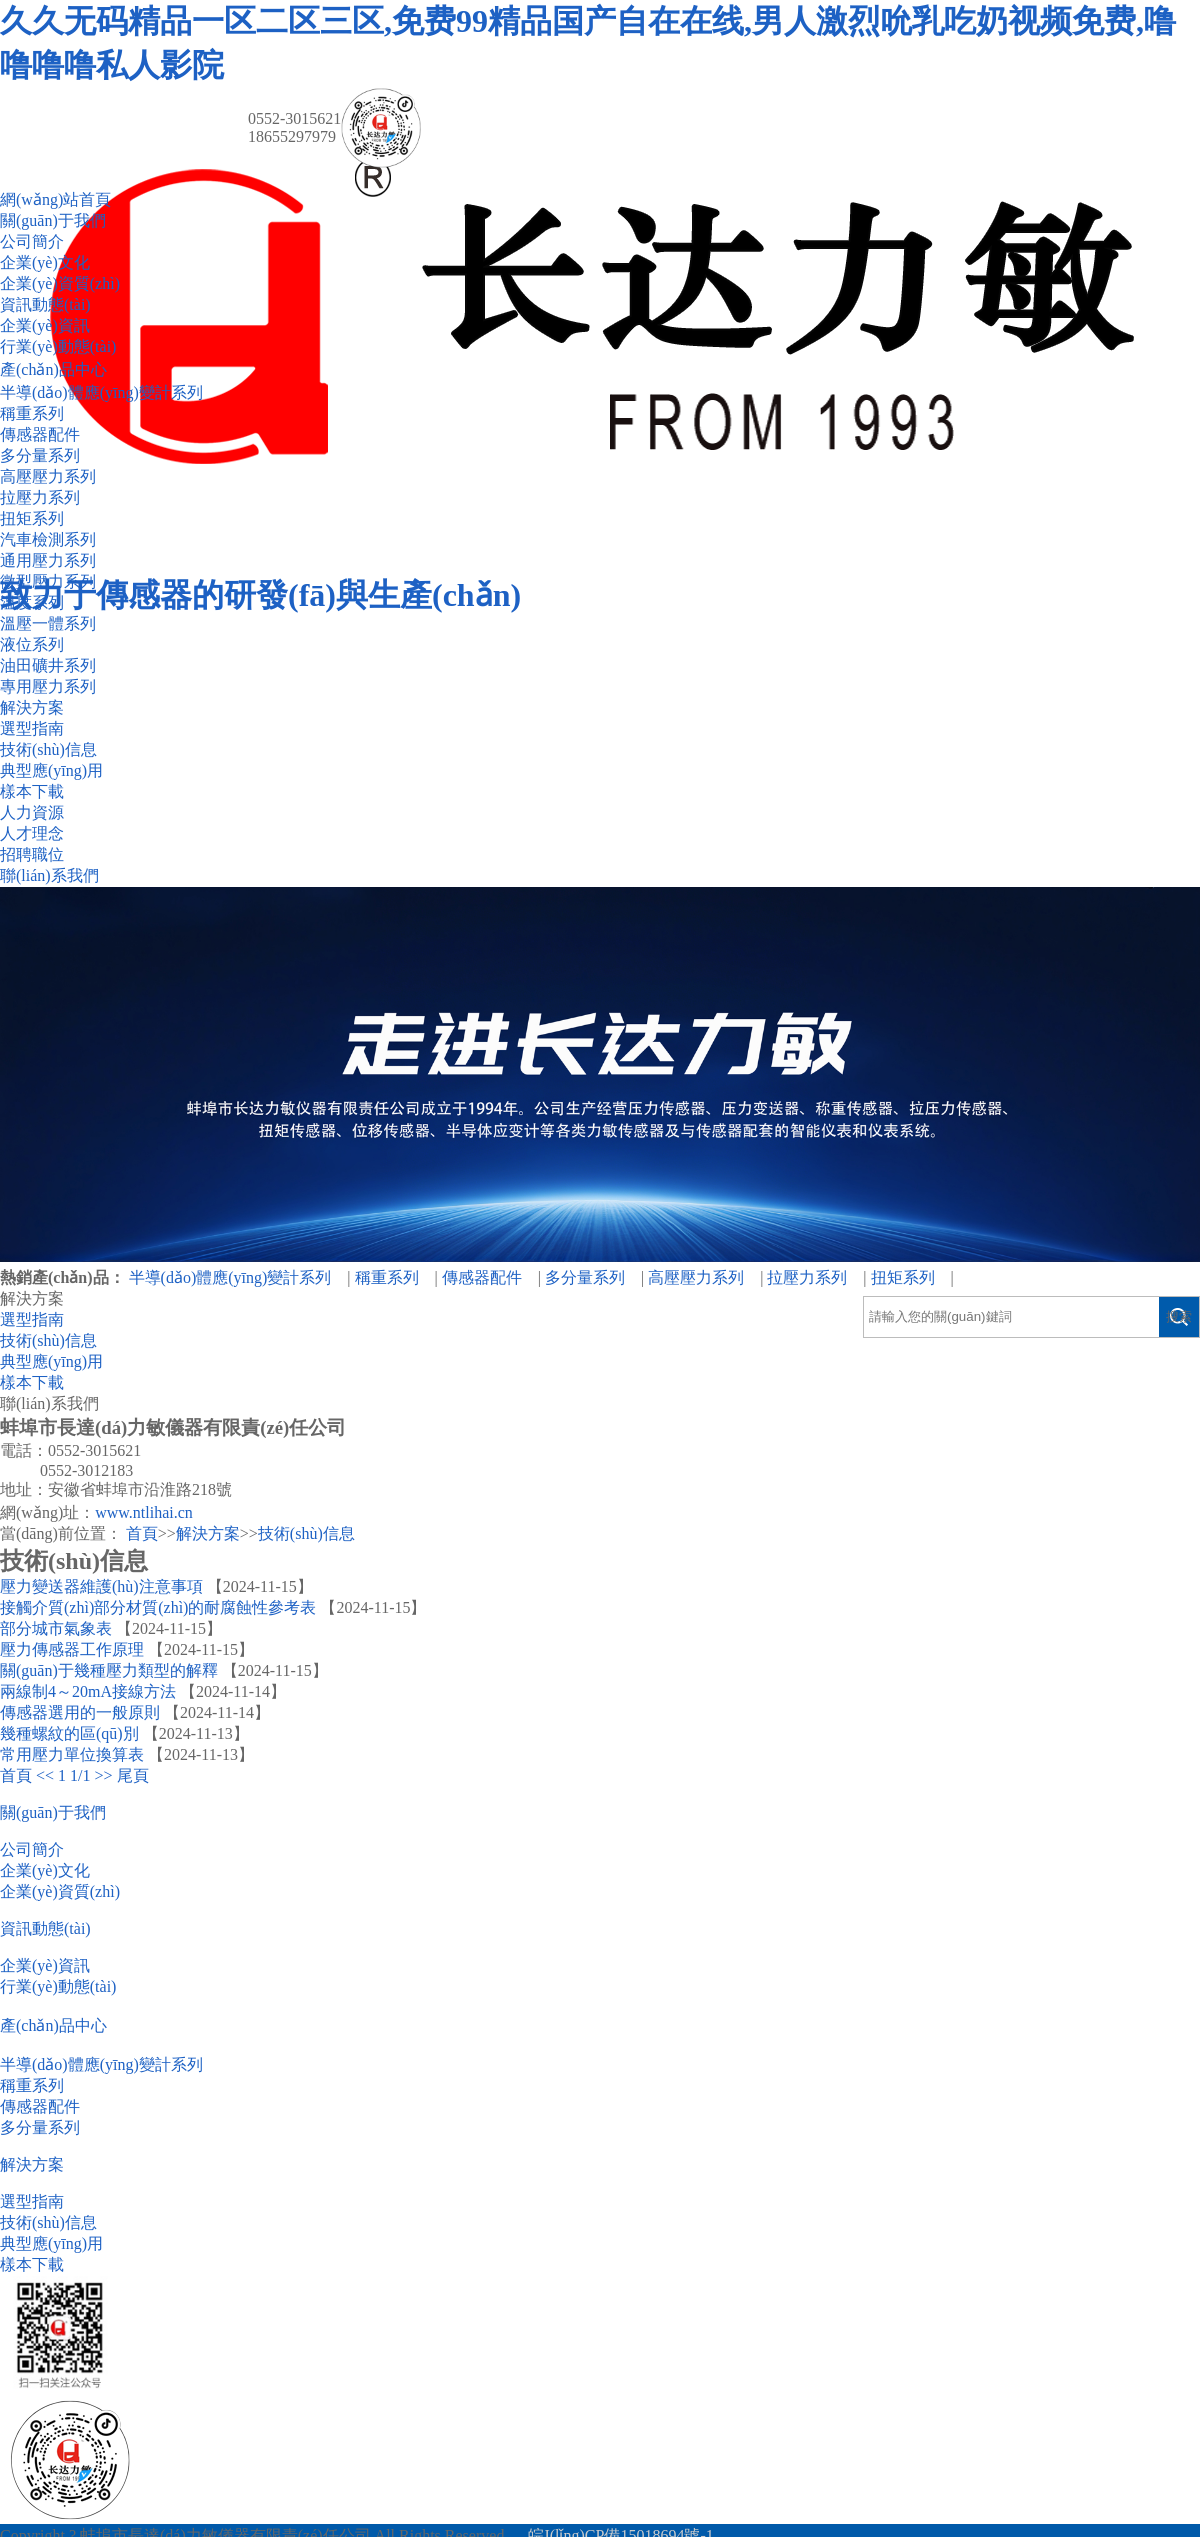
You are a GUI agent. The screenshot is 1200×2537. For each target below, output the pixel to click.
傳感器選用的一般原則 (80, 1712)
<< (45, 1775)
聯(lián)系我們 (49, 875)
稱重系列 (32, 413)
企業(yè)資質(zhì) (60, 283)
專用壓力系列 (48, 686)
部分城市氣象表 (56, 1628)
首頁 (142, 1533)
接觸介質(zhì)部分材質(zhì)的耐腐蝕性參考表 (158, 1607)
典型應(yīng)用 (51, 770)
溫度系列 (32, 602)
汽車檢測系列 (48, 539)
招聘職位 (32, 854)
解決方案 (32, 707)
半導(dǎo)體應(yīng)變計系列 (101, 392)
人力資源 (32, 812)
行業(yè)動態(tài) (58, 346)
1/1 (80, 1775)
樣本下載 (32, 791)
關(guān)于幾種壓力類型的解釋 (109, 1670)
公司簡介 (32, 241)
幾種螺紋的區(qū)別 (69, 1733)
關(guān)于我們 (53, 220)
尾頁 (133, 1775)
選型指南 (32, 728)
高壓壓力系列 (48, 476)
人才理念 (32, 833)
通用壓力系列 (48, 560)
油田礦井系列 (48, 665)
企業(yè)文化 (45, 262)
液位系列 (32, 644)
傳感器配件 (40, 434)
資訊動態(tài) (45, 304)
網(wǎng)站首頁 (55, 199)
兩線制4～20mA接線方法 (88, 1691)
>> (104, 1775)
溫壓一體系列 (48, 623)
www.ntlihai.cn (144, 1512)
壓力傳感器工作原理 (72, 1649)
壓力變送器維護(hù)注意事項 (101, 1586)
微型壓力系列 (48, 581)
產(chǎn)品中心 (53, 369)
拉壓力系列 (40, 497)
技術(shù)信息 (48, 749)
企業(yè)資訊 (45, 325)
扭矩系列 (32, 518)
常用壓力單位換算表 (72, 1754)
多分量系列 (40, 455)
